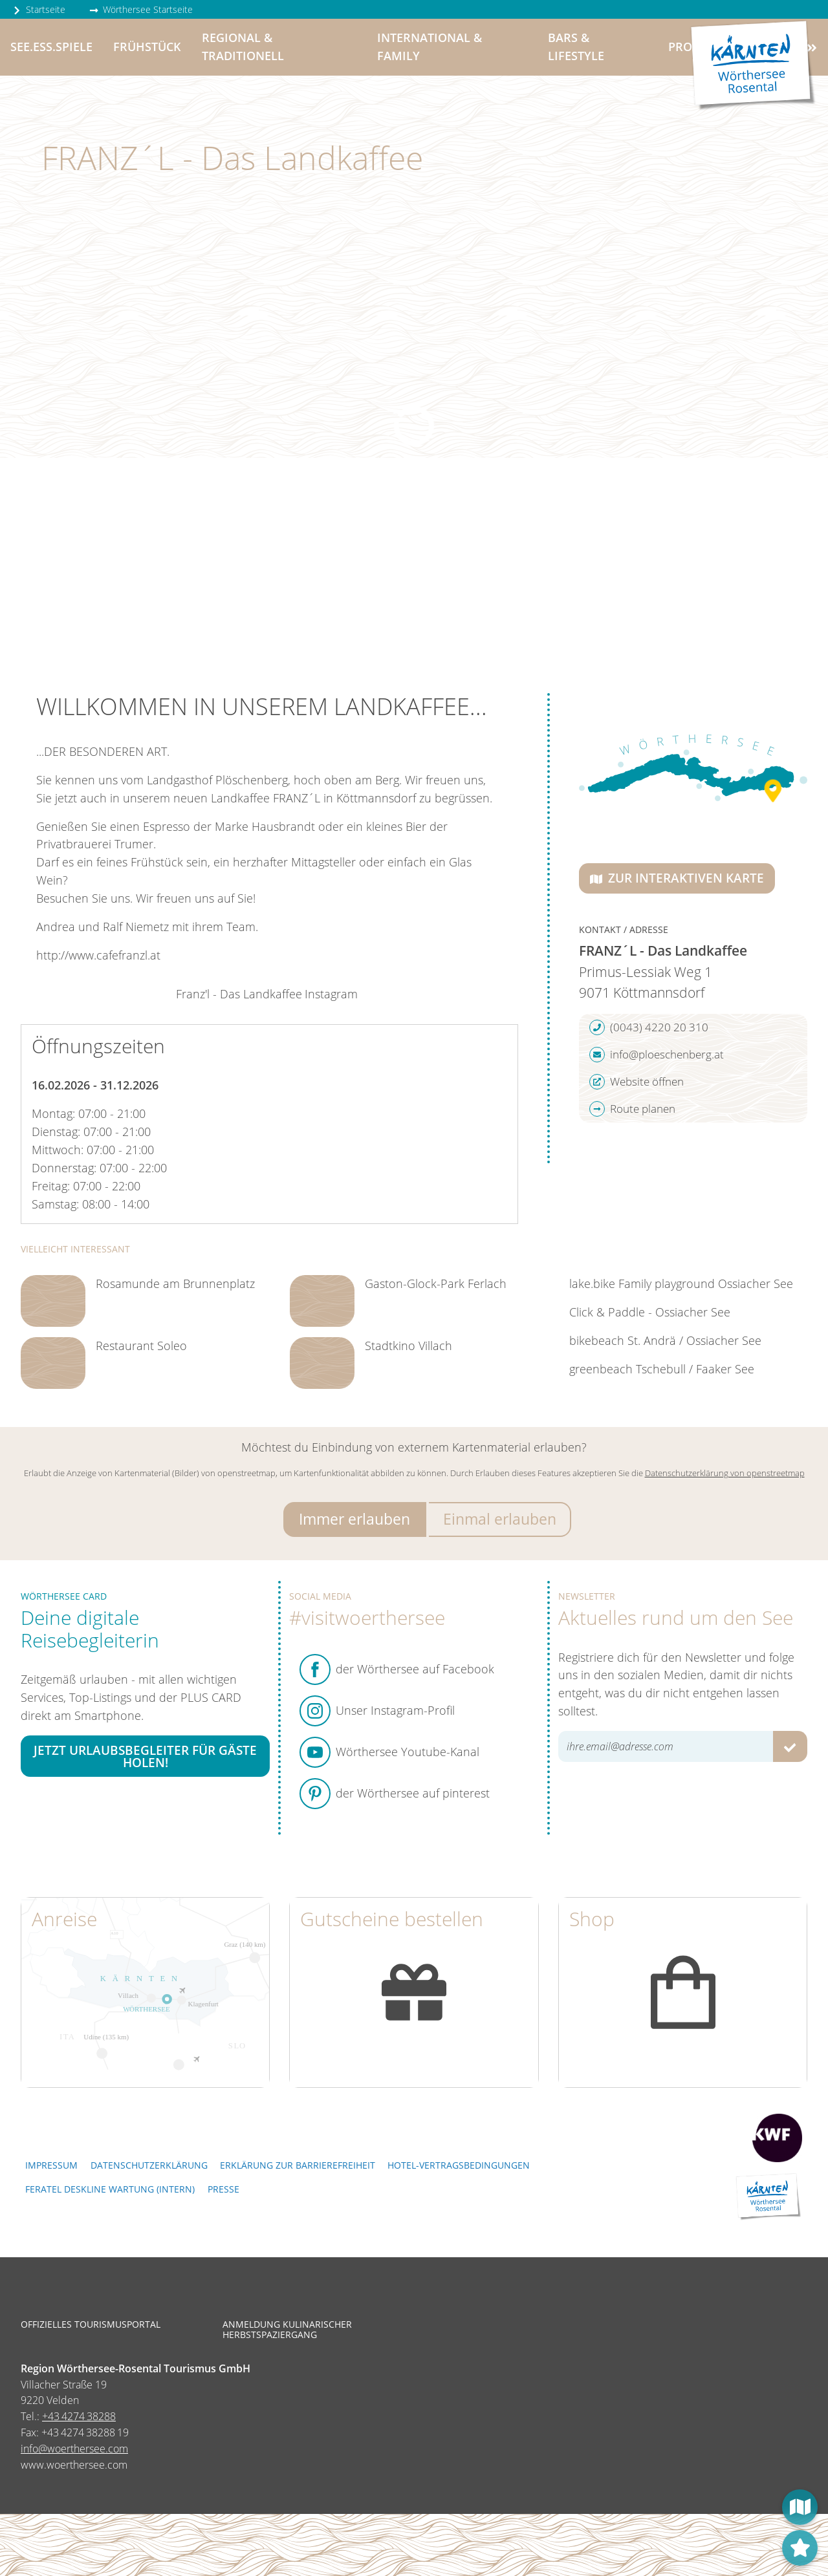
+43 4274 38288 (79, 2416)
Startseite (38, 9)
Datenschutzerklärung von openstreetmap (725, 1473)
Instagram (331, 994)
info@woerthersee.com (74, 2449)
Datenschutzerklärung (149, 2165)
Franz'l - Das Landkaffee (239, 994)
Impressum (51, 2165)
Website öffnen (636, 1081)
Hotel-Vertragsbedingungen (458, 2165)
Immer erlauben (354, 1519)
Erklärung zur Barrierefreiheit (297, 2165)
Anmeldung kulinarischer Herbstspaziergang (287, 2329)
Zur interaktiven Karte (677, 877)
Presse (223, 2189)
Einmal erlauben (499, 1519)
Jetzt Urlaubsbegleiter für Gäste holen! (145, 1756)
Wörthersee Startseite (141, 9)
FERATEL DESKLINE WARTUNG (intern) (110, 2189)
